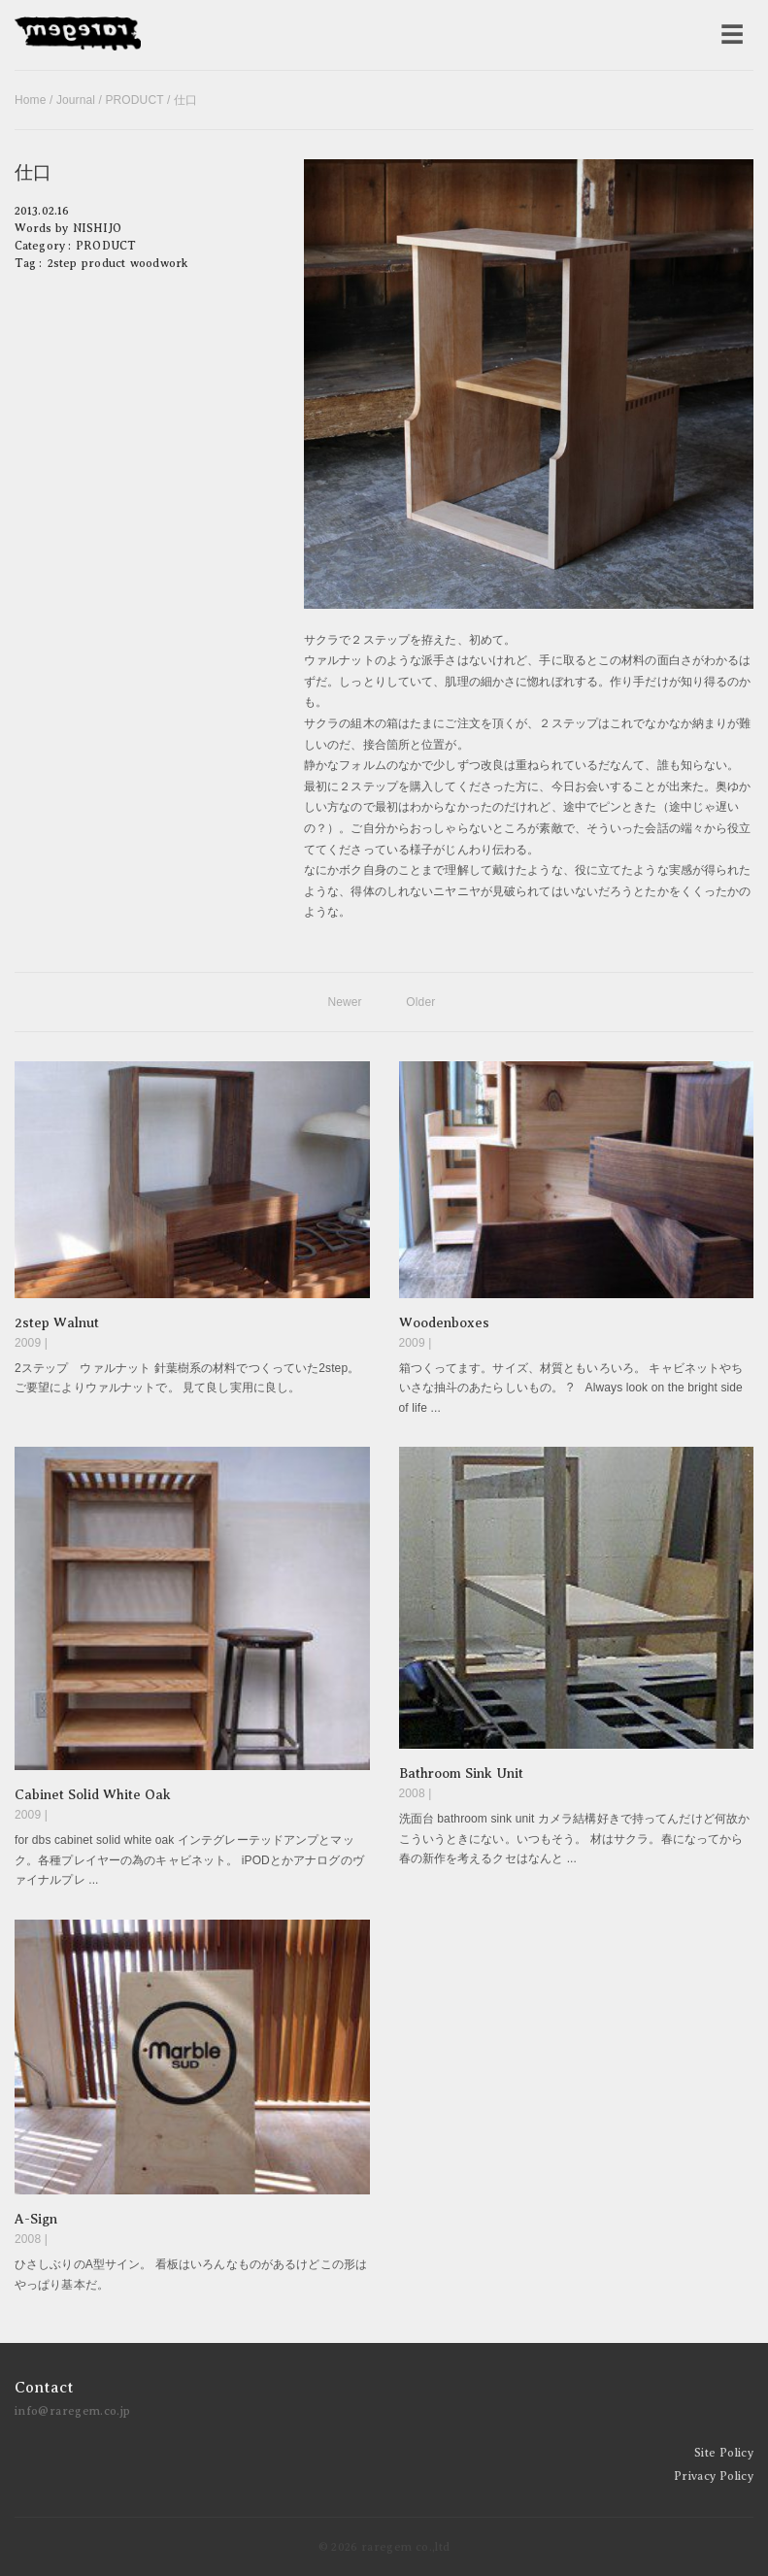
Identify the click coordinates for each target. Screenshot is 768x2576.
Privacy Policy (713, 2476)
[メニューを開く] (732, 35)
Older (420, 1002)
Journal (75, 100)
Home (31, 100)
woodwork (158, 263)
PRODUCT (134, 100)
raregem (78, 35)
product (103, 263)
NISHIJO (97, 228)
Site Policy (723, 2452)
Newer (344, 1002)
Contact (44, 2387)
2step (63, 263)
